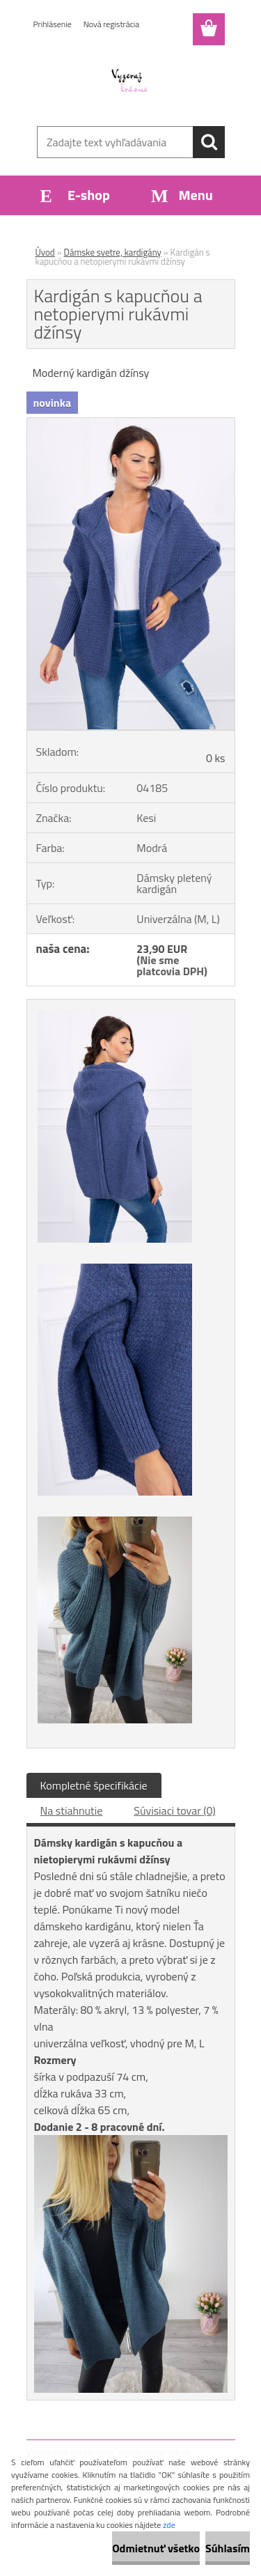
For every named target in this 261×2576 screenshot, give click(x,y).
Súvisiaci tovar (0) (174, 1810)
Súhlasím (227, 2548)
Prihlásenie (52, 24)
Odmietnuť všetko (156, 2548)
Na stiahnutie (71, 1810)
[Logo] (130, 81)
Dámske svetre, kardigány (112, 252)
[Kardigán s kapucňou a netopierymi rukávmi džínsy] (131, 423)
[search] (209, 142)
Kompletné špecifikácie (94, 1785)
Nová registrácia (112, 24)
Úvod (45, 252)
